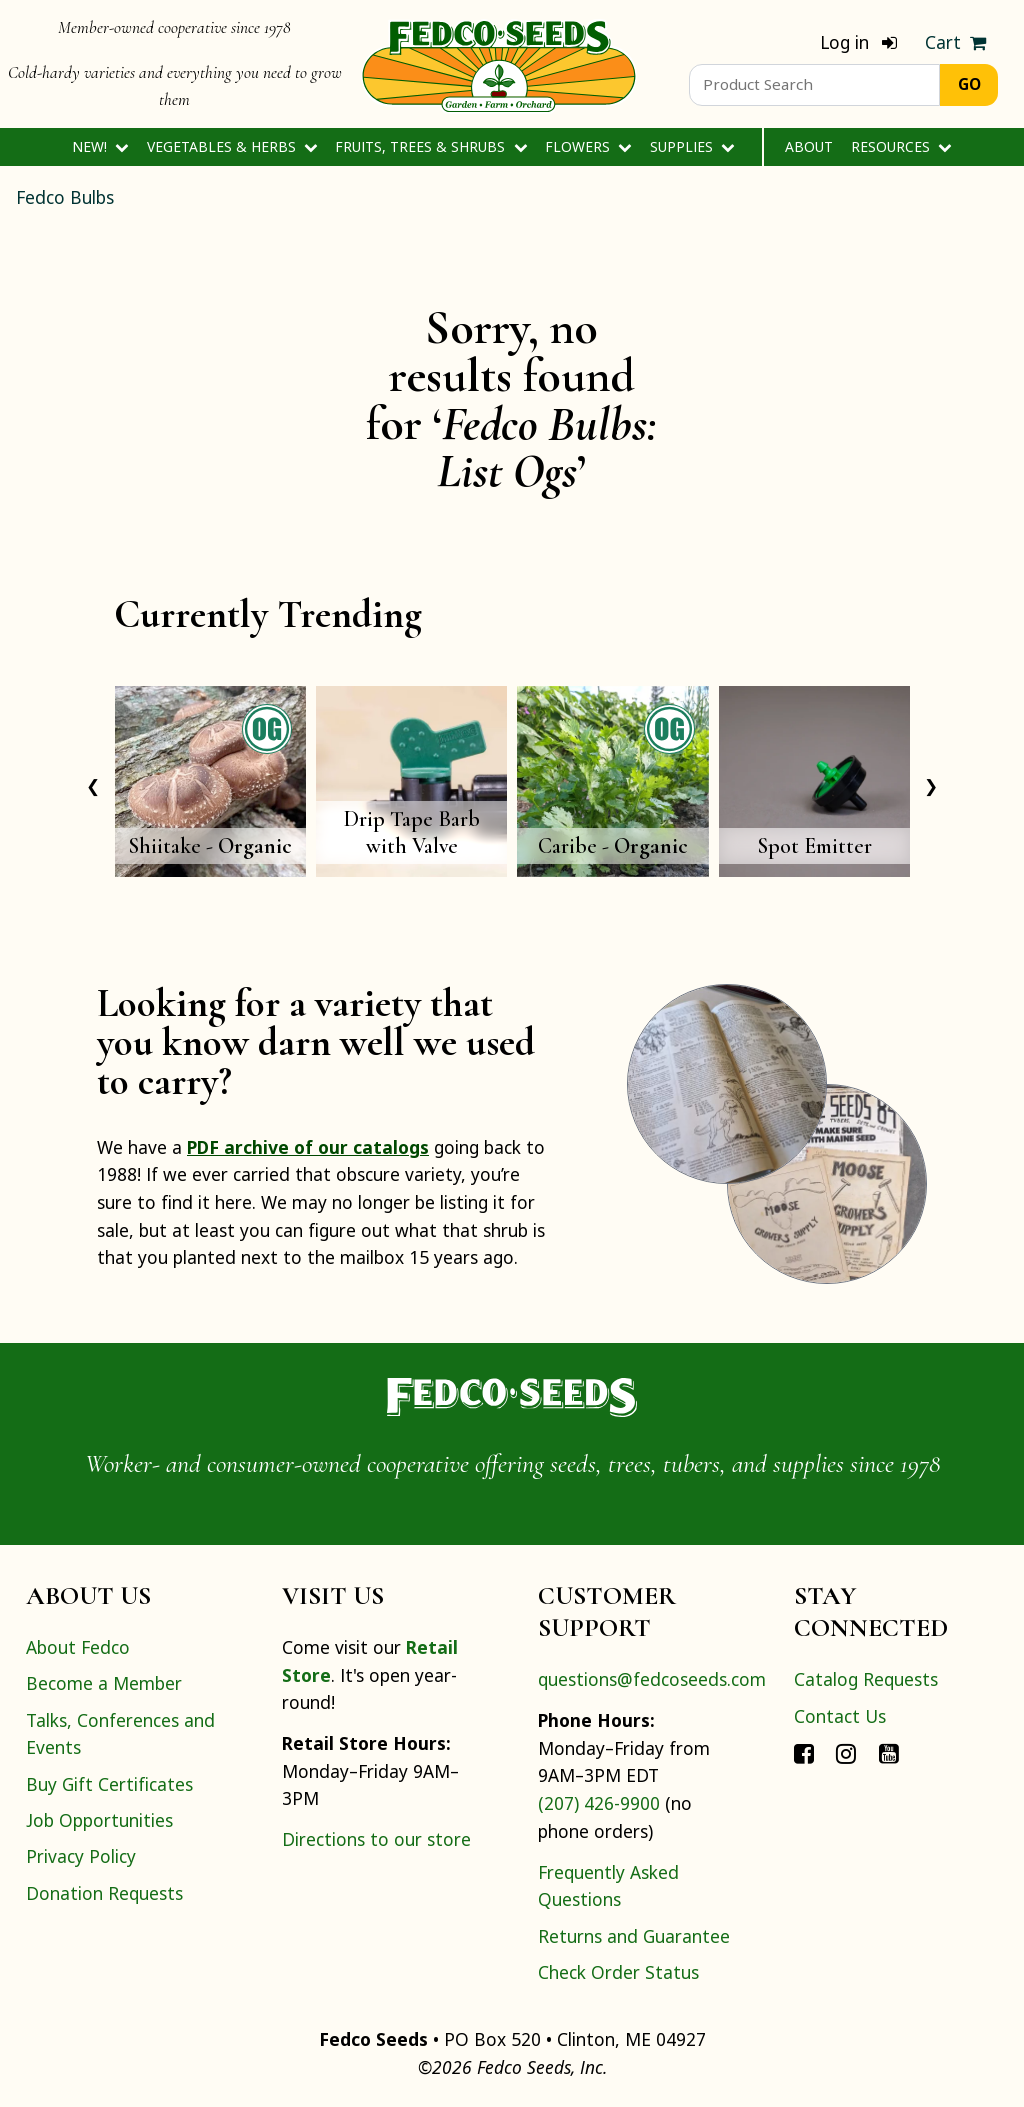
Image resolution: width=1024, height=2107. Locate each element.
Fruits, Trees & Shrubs (431, 146)
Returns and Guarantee (634, 1936)
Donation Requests (104, 1893)
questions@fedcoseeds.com (652, 1679)
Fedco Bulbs (65, 197)
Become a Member (104, 1683)
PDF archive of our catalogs (308, 1147)
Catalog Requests (866, 1679)
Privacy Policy (81, 1856)
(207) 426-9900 (599, 1803)
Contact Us (840, 1716)
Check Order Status (618, 1972)
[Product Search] (814, 85)
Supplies (692, 146)
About (809, 146)
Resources (901, 146)
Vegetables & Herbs (232, 146)
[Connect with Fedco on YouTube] (889, 1752)
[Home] (499, 64)
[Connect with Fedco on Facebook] (804, 1752)
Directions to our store (376, 1839)
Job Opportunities (99, 1820)
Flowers (588, 146)
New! (100, 146)
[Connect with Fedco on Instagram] (846, 1752)
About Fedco (78, 1647)
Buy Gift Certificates (109, 1784)
